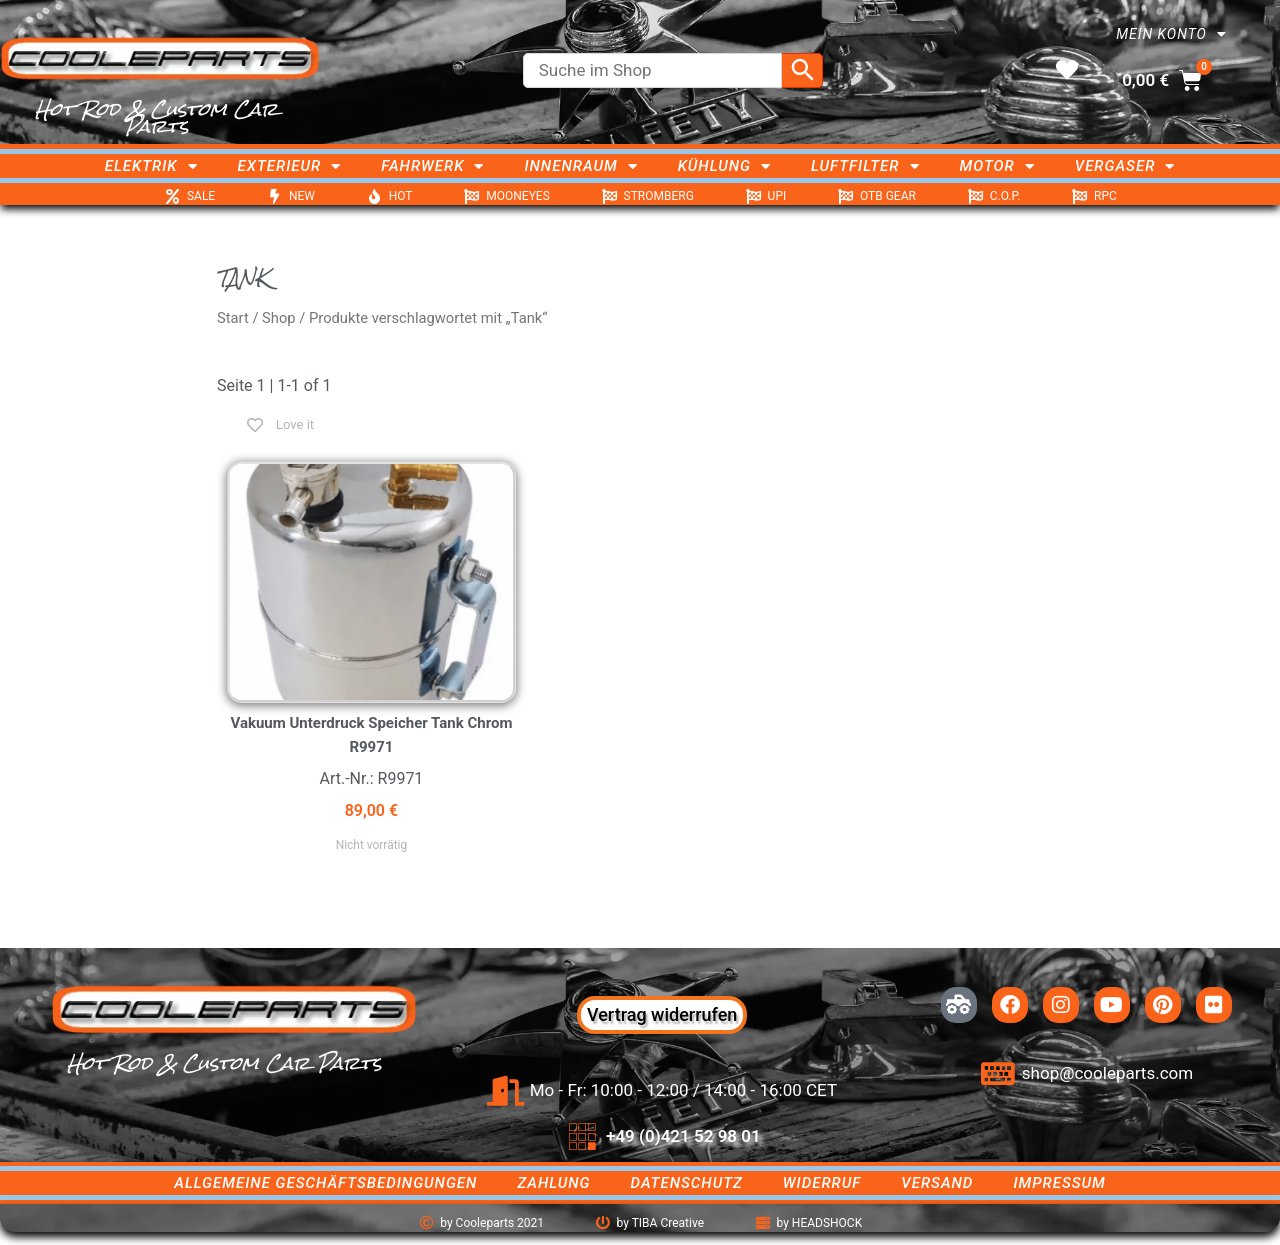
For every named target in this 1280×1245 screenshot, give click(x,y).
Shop (279, 318)
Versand (937, 1183)
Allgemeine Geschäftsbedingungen (325, 1183)
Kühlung (724, 166)
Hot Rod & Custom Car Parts (156, 117)
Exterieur (290, 166)
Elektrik (151, 166)
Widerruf (822, 1183)
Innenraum (580, 166)
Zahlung (553, 1183)
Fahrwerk (432, 166)
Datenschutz (687, 1183)
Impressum (1059, 1183)
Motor (997, 166)
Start (233, 318)
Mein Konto (1171, 34)
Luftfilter (865, 166)
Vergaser (1125, 166)
